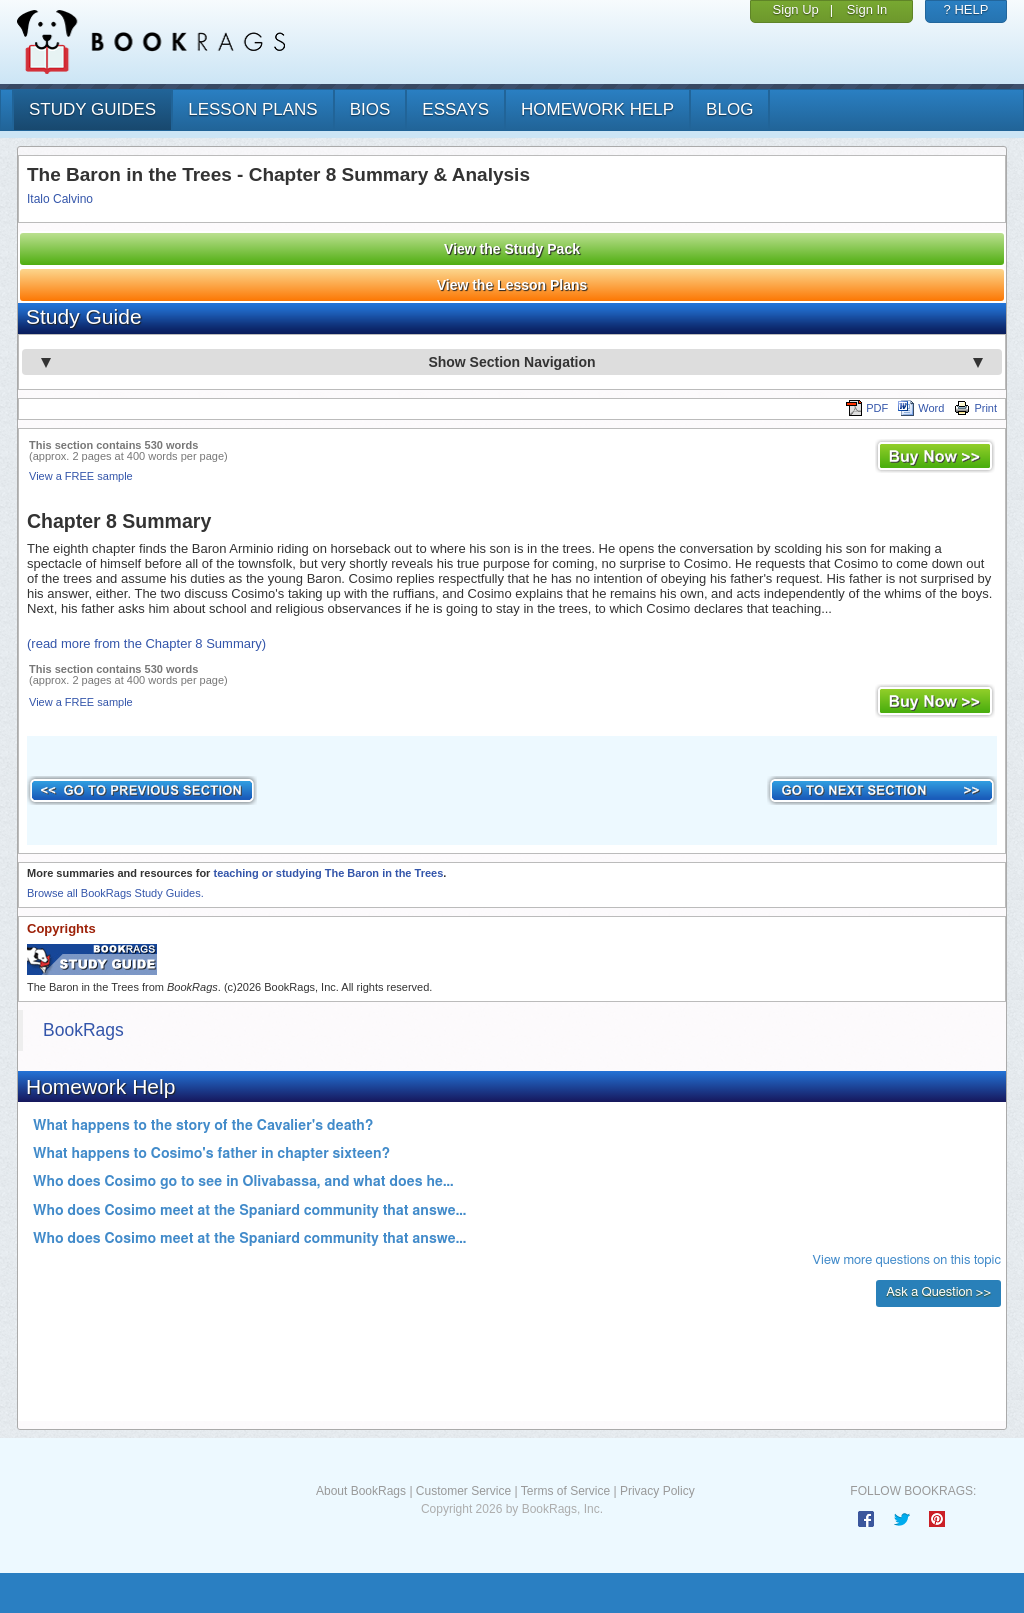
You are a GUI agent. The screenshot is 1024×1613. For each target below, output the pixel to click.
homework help (597, 109)
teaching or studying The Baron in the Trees (328, 873)
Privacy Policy (657, 1491)
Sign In (867, 9)
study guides (92, 109)
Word (921, 408)
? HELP (966, 9)
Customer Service (463, 1491)
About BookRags (361, 1491)
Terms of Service (565, 1491)
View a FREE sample (81, 476)
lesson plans (252, 109)
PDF (867, 408)
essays (455, 109)
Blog (729, 109)
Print (975, 408)
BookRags (83, 1030)
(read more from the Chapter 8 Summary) (146, 643)
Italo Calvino (60, 199)
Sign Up (796, 9)
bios (370, 109)
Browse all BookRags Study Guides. (115, 893)
